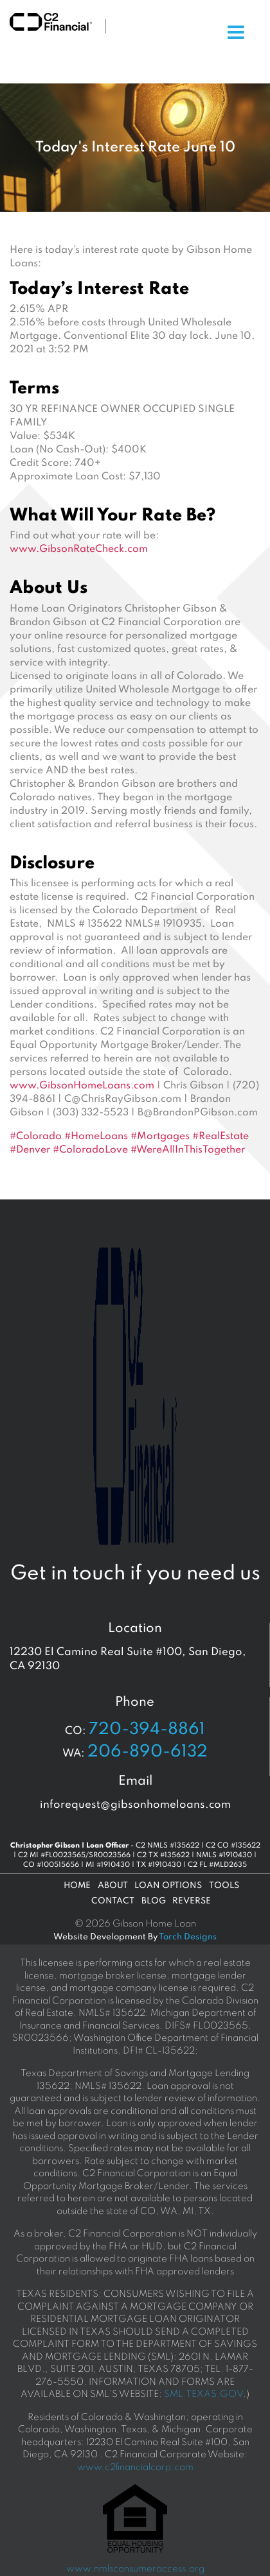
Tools (224, 1886)
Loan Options (168, 1886)
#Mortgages (160, 1136)
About (113, 1886)
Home (77, 1886)
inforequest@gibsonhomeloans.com (135, 1804)
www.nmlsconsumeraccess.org (135, 2568)
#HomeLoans (96, 1136)
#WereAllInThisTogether (187, 1150)
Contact (112, 1901)
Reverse (191, 1901)
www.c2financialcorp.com (135, 2467)
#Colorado (36, 1136)
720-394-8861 (147, 1729)
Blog (153, 1901)
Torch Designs (188, 1937)
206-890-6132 (147, 1752)
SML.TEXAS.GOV (203, 2394)
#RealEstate (220, 1136)
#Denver (30, 1150)
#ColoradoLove (90, 1150)
